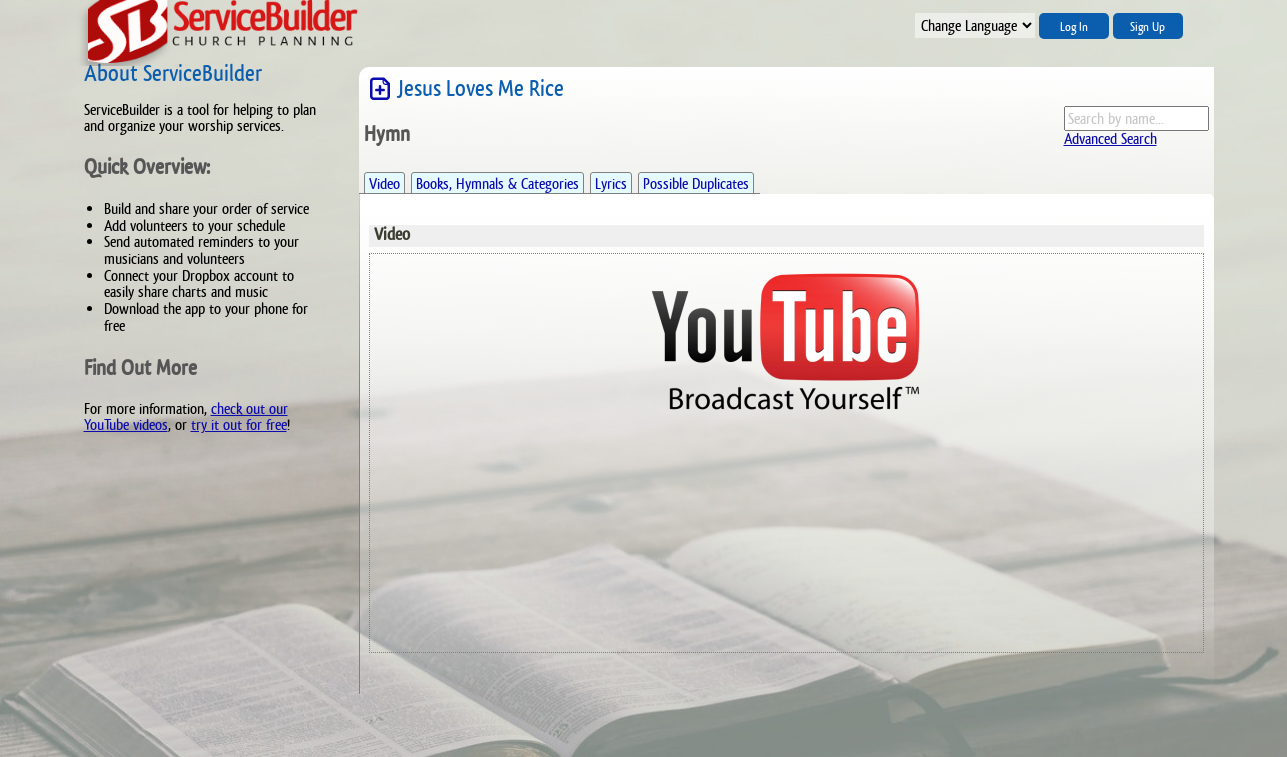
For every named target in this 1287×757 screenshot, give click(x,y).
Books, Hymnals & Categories (497, 183)
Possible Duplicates (696, 183)
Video (384, 183)
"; (975, 25)
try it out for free (239, 424)
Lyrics (611, 183)
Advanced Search (1110, 138)
